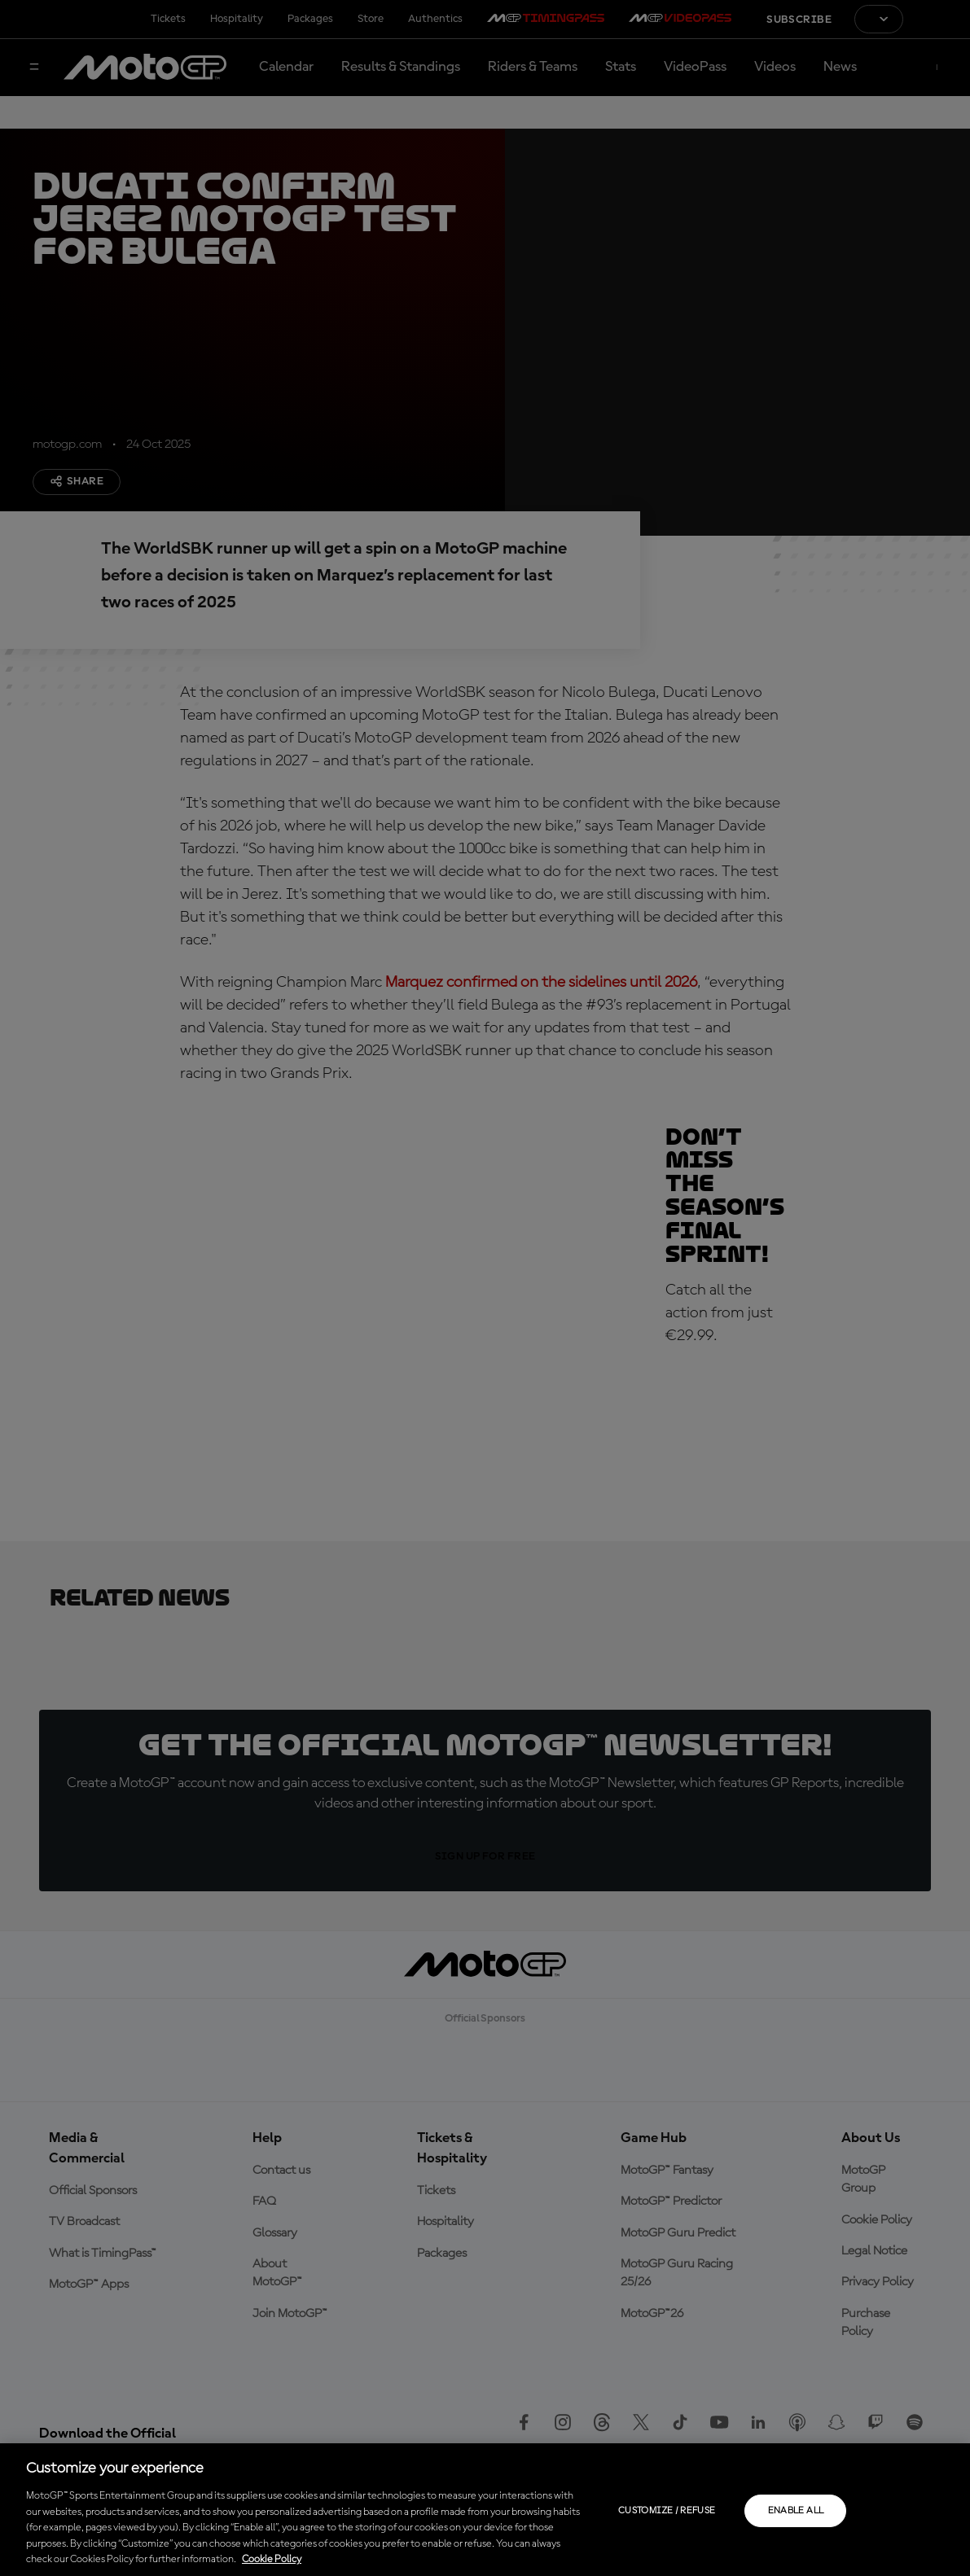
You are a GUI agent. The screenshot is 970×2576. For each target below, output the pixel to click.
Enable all (796, 2511)
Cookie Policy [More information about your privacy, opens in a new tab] (271, 2559)
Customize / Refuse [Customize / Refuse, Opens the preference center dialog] (666, 2511)
